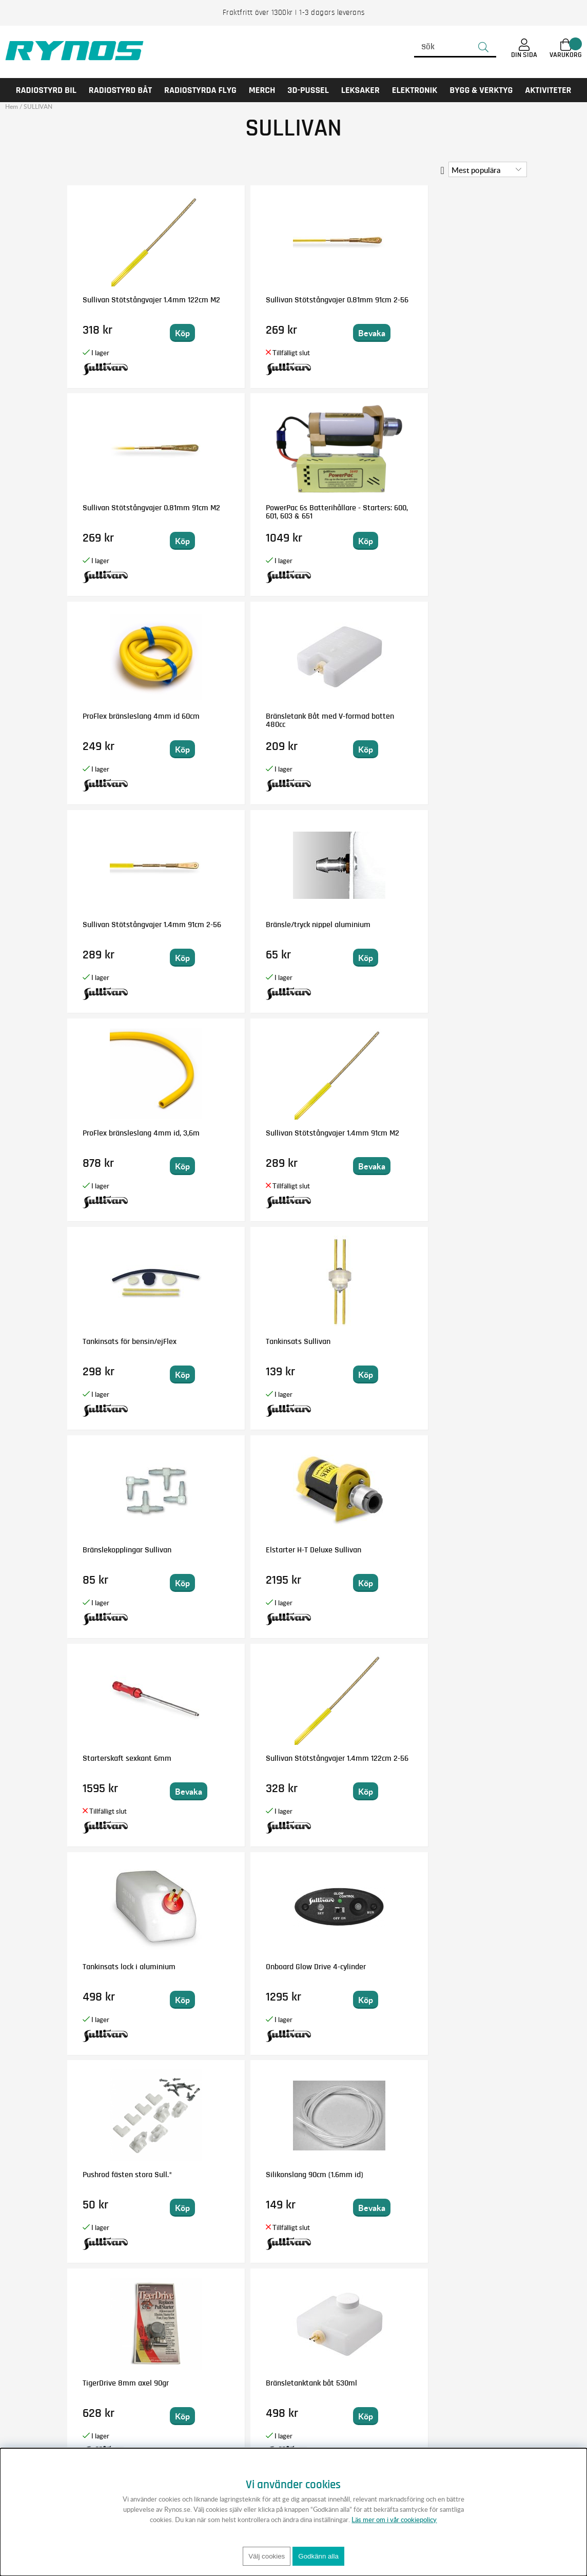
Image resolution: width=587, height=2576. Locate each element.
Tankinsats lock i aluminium (110, 1137)
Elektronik (415, 90)
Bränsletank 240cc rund (471, 1550)
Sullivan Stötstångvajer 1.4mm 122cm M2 (122, 304)
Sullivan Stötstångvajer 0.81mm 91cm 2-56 (238, 304)
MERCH (262, 90)
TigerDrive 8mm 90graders (341, 1762)
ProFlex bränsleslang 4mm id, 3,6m (117, 720)
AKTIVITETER (548, 90)
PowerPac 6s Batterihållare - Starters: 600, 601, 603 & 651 (468, 312)
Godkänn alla (318, 2556)
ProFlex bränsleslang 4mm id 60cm (117, 512)
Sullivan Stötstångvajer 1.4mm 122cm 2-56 (471, 928)
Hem (11, 106)
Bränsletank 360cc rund (121, 1967)
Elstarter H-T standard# (355, 1341)
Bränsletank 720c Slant (237, 1967)
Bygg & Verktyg (481, 90)
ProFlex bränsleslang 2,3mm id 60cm (117, 1554)
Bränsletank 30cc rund (468, 2174)
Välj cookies (266, 2556)
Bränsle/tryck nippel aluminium (465, 512)
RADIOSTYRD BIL (46, 90)
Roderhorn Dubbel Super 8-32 (461, 1971)
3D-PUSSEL (307, 90)
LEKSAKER (360, 90)
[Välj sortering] (487, 169)
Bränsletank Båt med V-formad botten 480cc (239, 512)
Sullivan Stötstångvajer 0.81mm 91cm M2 (354, 304)
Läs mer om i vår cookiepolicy (394, 2519)
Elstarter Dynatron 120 (120, 1758)
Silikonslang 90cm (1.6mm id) (462, 1137)
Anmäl (366, 2383)
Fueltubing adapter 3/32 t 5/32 (231, 1762)
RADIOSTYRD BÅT (120, 90)
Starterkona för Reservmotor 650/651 (118, 2178)
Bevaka (265, 333)
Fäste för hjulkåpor (463, 1341)
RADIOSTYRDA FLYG (200, 90)
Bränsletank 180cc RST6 (471, 1758)
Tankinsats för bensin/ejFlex (338, 720)
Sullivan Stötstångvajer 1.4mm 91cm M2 (238, 720)
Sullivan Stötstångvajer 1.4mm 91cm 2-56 (354, 512)
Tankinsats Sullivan (464, 716)
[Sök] (455, 47)
